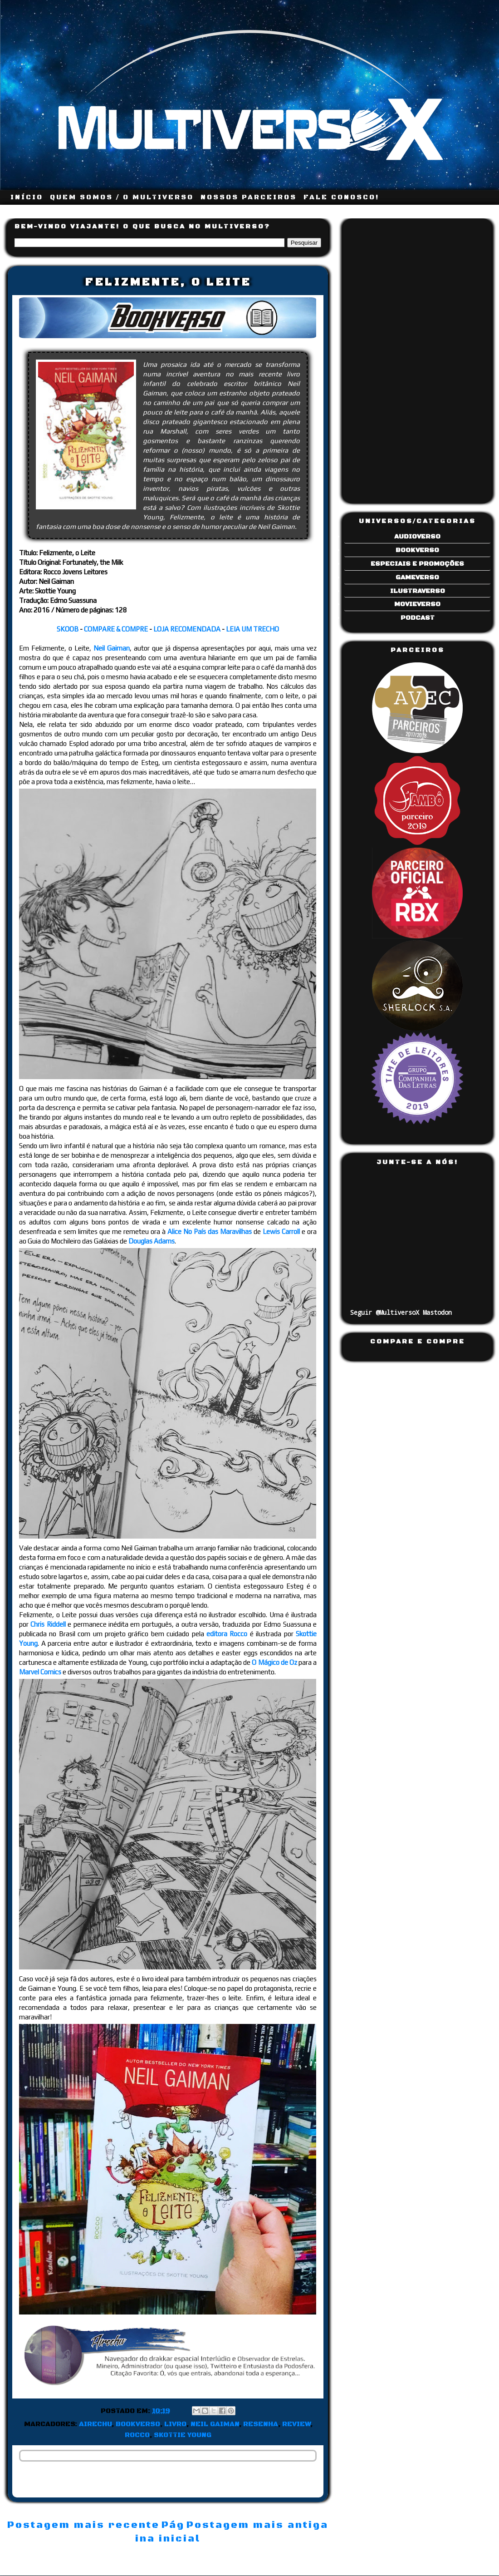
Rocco (137, 2435)
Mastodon (437, 1312)
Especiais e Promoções (417, 564)
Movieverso (417, 604)
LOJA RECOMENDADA (186, 629)
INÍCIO (26, 197)
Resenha (260, 2424)
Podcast (418, 618)
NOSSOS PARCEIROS (249, 197)
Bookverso (138, 2424)
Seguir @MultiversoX (384, 1312)
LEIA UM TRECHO (252, 629)
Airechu (95, 2424)
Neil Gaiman (215, 2424)
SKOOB (67, 629)
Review (296, 2424)
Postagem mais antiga (257, 2525)
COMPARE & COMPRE (116, 629)
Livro (175, 2424)
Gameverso (417, 577)
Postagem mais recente (83, 2525)
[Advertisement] (386, 358)
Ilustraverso (417, 591)
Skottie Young (182, 2435)
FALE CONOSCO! (341, 197)
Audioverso (417, 537)
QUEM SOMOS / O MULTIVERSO (122, 197)
